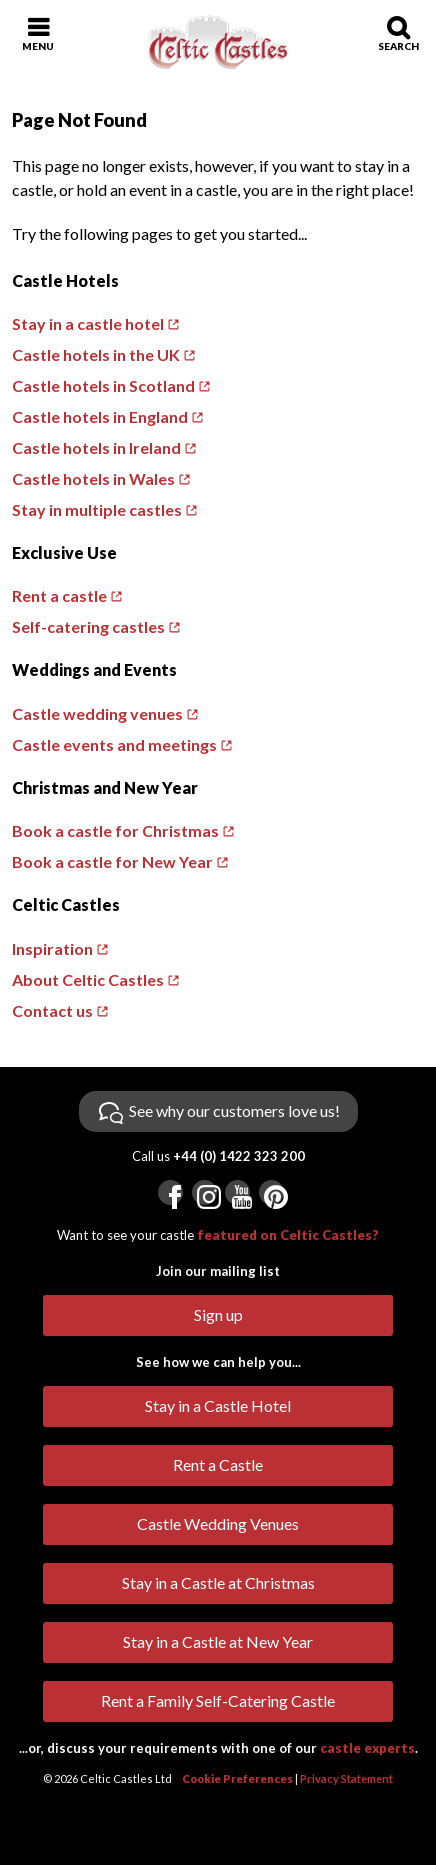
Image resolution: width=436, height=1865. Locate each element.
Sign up (218, 1314)
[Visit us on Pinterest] (271, 1192)
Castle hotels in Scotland (103, 385)
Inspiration (52, 948)
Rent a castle (59, 595)
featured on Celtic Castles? (288, 1235)
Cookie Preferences (237, 1778)
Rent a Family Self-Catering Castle (218, 1700)
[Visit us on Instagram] (204, 1192)
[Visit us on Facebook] (170, 1192)
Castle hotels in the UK (96, 354)
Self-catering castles (88, 626)
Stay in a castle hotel (88, 323)
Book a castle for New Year (112, 861)
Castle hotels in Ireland (96, 447)
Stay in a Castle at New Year (218, 1641)
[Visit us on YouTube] (237, 1192)
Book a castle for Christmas (115, 830)
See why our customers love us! (234, 1110)
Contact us (52, 1010)
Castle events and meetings (114, 744)
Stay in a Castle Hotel (218, 1405)
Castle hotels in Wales (93, 478)
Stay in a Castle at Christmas (218, 1582)
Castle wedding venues (97, 713)
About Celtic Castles (88, 979)
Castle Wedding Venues (218, 1523)
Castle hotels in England (100, 416)
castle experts (367, 1748)
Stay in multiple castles (97, 509)
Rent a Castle (218, 1464)
